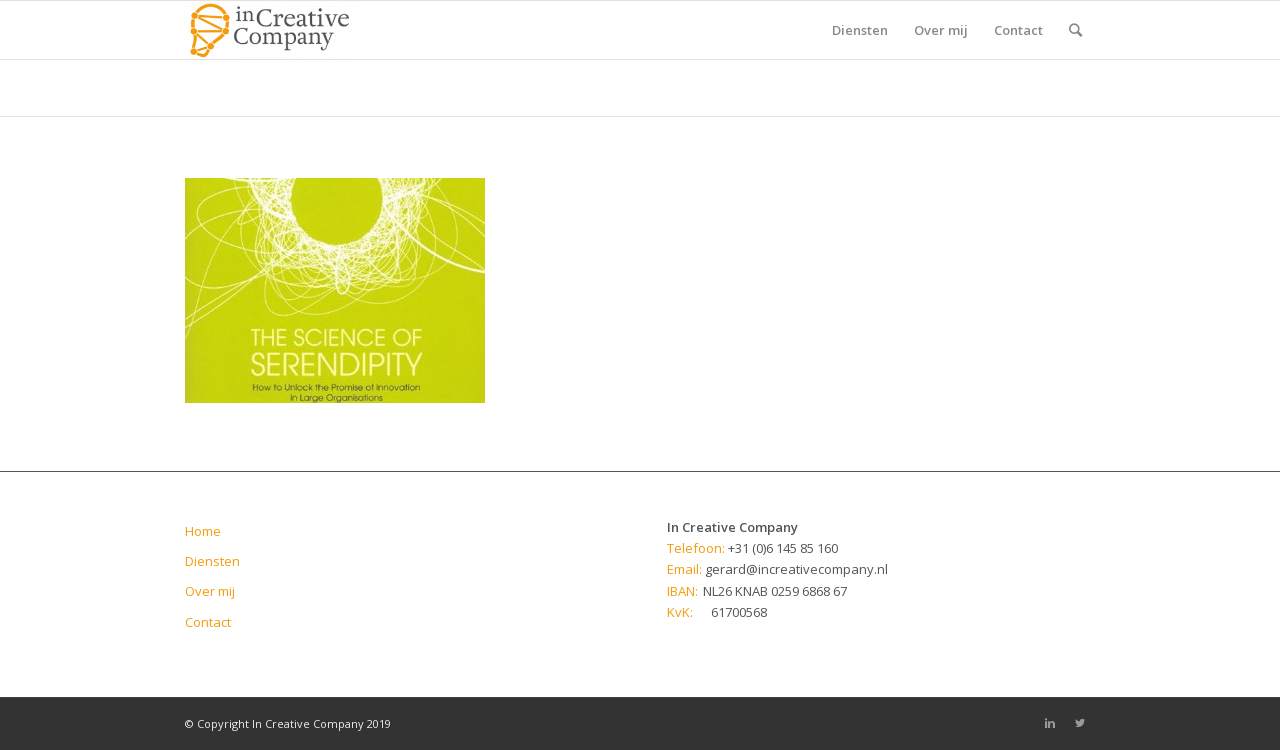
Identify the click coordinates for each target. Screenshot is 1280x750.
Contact (208, 622)
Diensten (212, 561)
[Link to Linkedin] (1050, 723)
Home (203, 531)
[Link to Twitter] (1080, 723)
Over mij (210, 591)
